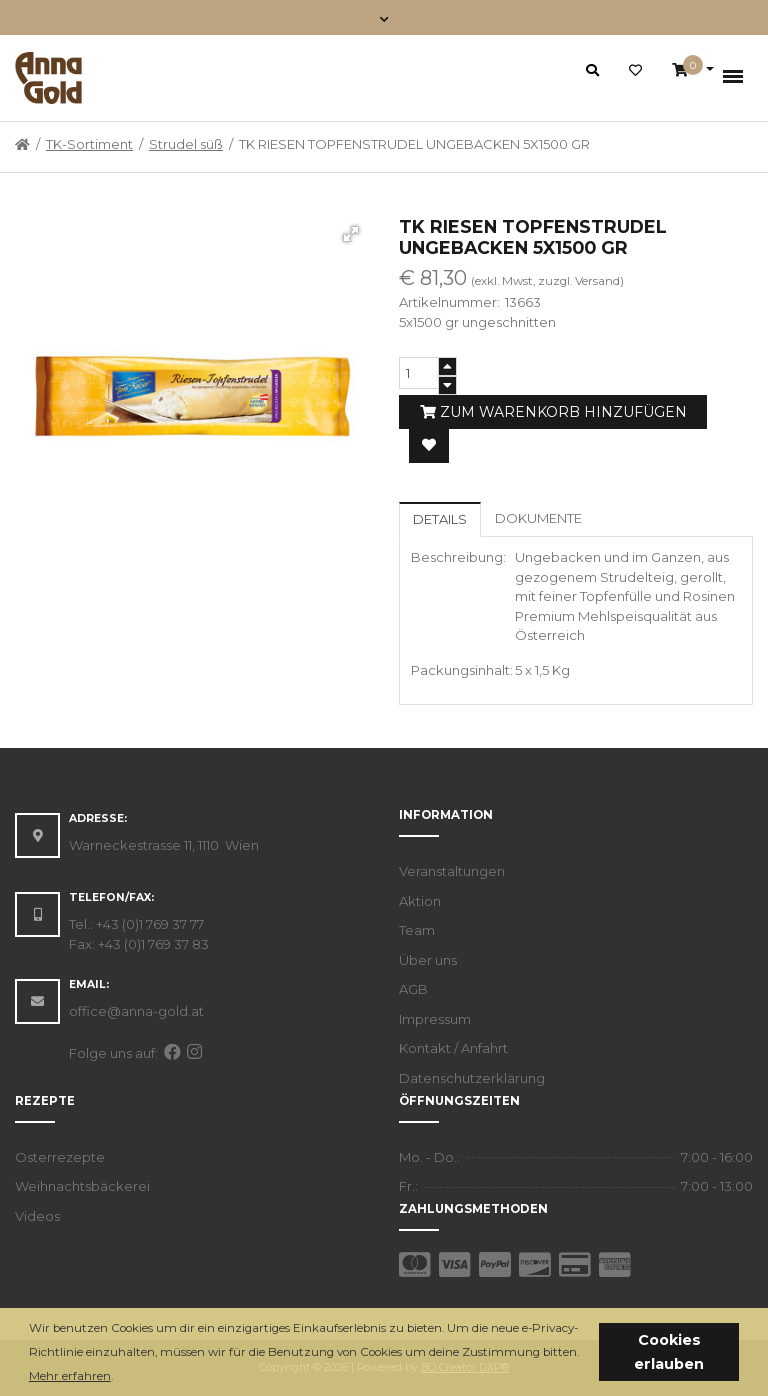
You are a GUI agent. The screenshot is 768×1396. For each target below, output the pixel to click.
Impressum (435, 1019)
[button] (118, 1377)
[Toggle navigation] (384, 17)
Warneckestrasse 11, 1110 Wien (164, 845)
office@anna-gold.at (136, 1011)
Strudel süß (186, 144)
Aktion (420, 901)
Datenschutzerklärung (472, 1078)
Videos (37, 1216)
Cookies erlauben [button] (669, 1352)
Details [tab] (440, 519)
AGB (413, 989)
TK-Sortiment (89, 144)
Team (417, 930)
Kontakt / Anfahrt (453, 1048)
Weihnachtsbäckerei (82, 1186)
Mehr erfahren (70, 1376)
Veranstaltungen (452, 871)
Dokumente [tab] (538, 518)
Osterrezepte (60, 1157)
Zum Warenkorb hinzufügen (553, 412)
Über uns (428, 960)
